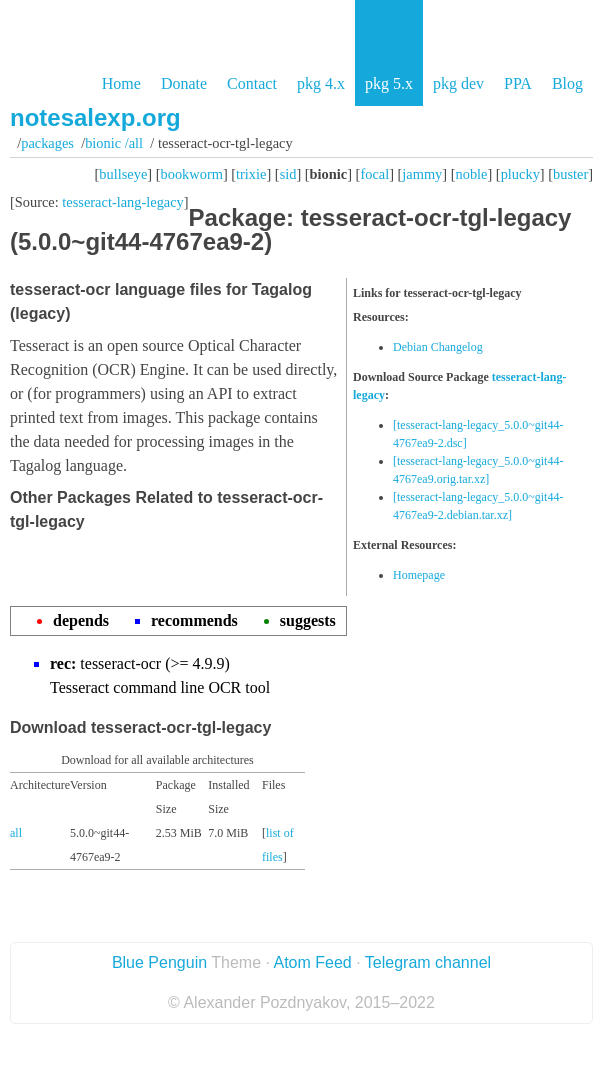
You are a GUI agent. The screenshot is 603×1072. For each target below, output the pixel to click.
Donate (184, 83)
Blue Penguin (159, 962)
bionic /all (114, 143)
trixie (251, 174)
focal (374, 174)
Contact (252, 83)
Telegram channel (428, 962)
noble (472, 174)
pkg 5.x (389, 83)
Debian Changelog (438, 347)
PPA (518, 83)
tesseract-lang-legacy (122, 202)
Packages (47, 143)
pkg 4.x (321, 83)
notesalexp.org (95, 117)
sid (288, 174)
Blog (567, 83)
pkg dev (458, 83)
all (16, 833)
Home (121, 83)
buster (570, 174)
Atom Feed (312, 962)
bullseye (123, 174)
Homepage (419, 575)
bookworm (192, 174)
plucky (520, 174)
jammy (422, 174)
